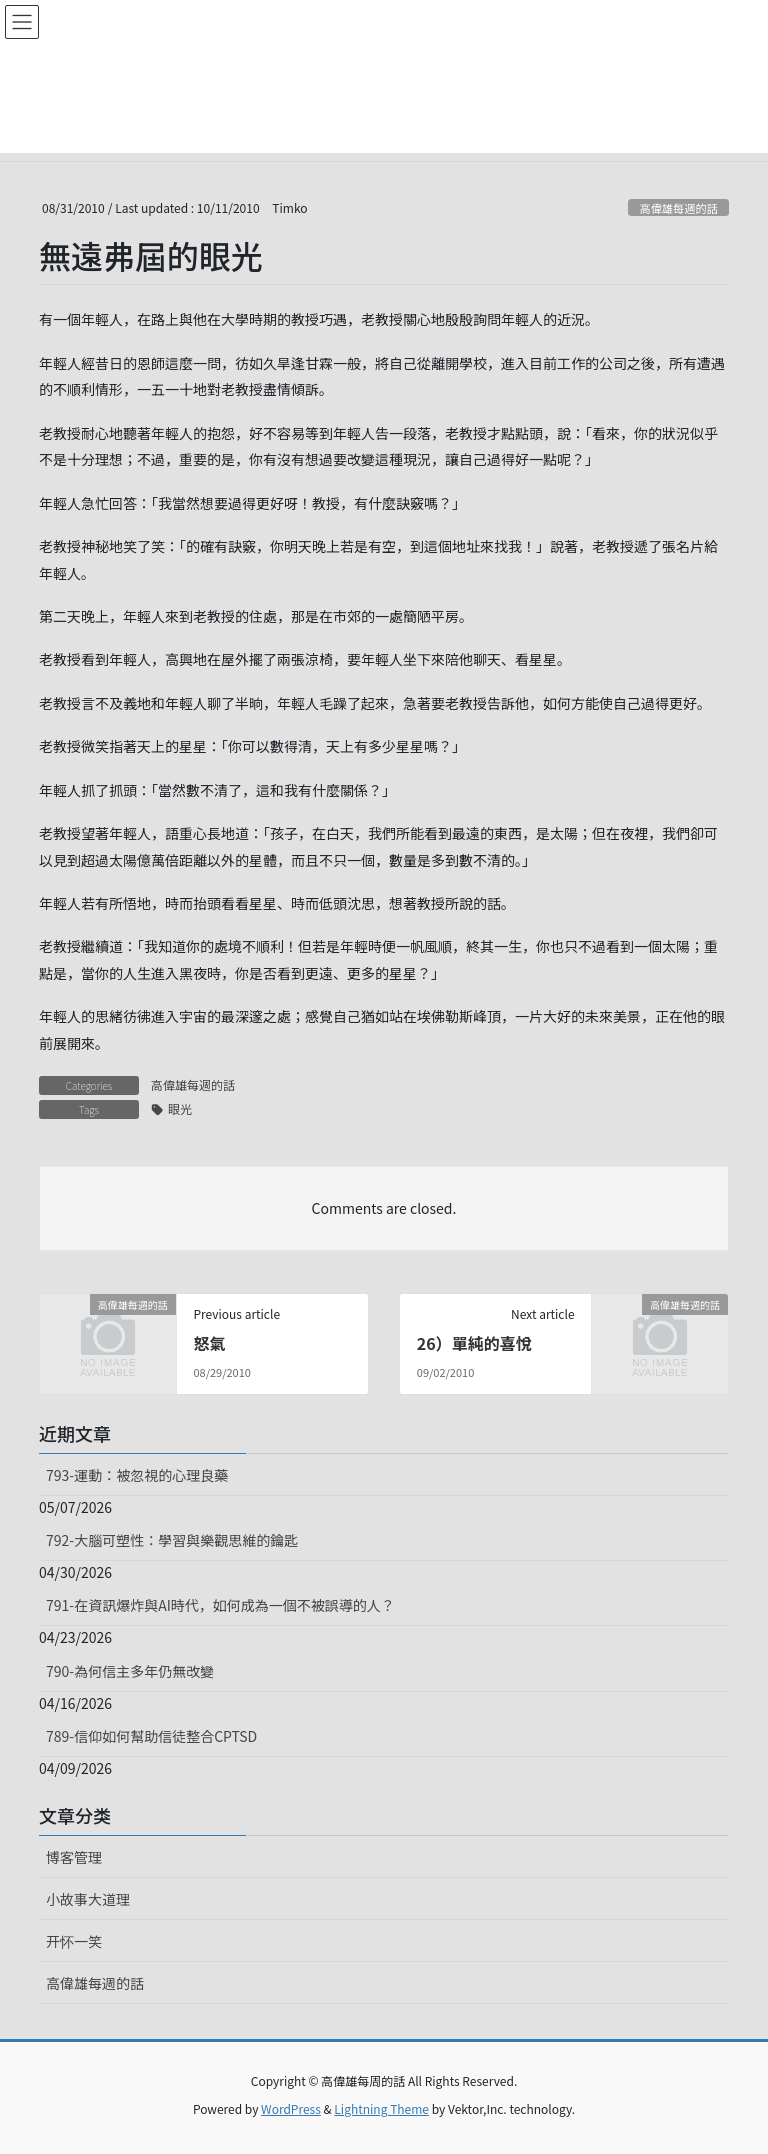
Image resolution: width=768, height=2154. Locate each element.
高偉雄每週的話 (678, 208)
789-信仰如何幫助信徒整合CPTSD (151, 1736)
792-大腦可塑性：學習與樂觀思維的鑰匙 (172, 1540)
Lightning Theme (381, 2108)
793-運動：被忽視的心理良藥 (137, 1475)
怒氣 (209, 1343)
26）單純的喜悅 (474, 1343)
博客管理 (74, 1857)
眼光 (180, 1108)
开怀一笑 (74, 1941)
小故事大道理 (88, 1899)
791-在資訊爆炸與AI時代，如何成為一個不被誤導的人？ (220, 1605)
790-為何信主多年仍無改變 (130, 1671)
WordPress (291, 2108)
